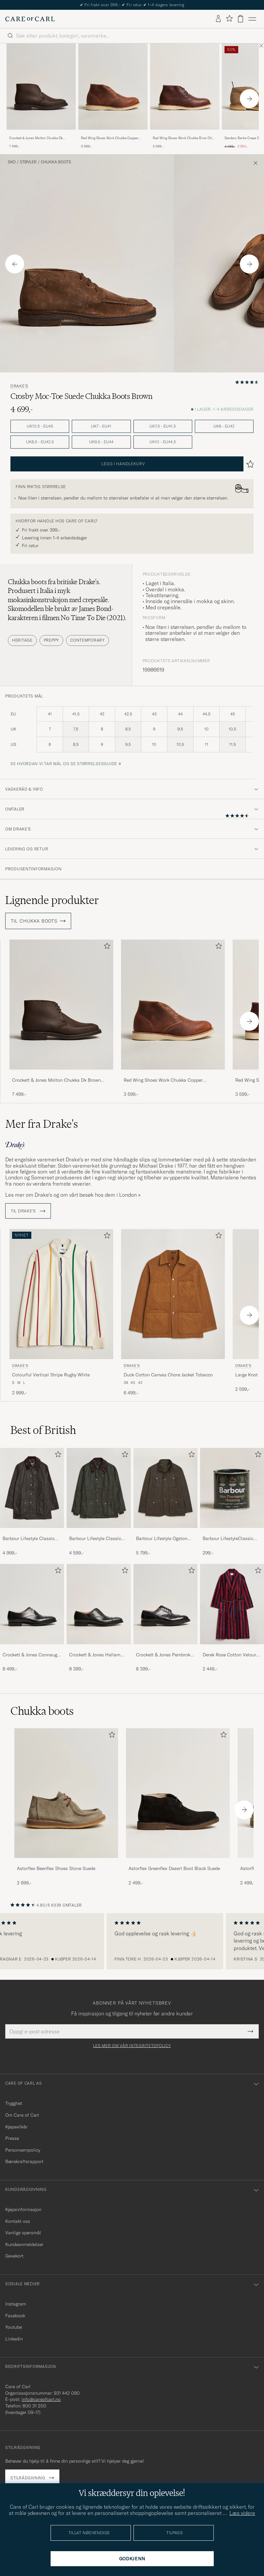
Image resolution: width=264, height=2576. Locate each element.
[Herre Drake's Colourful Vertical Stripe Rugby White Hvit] (61, 1294)
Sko (12, 162)
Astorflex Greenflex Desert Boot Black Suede (174, 1868)
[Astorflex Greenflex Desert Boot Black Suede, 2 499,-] (178, 1807)
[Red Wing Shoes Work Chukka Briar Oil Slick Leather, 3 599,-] (185, 96)
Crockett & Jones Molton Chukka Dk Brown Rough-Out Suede (36, 138)
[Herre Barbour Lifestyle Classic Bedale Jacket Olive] (99, 1488)
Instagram (15, 2304)
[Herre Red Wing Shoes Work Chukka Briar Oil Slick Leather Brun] (184, 86)
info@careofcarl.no (41, 2399)
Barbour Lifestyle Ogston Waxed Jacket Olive (161, 1538)
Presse (12, 2138)
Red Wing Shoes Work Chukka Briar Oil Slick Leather (182, 138)
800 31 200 (34, 2406)
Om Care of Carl (22, 2115)
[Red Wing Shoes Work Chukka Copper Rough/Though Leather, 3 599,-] (113, 96)
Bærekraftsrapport (24, 2161)
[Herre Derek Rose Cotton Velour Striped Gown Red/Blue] (232, 1604)
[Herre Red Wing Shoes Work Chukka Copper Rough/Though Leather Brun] (113, 86)
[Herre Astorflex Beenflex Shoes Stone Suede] (66, 1793)
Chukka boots (56, 162)
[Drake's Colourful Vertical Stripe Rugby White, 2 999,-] (61, 1312)
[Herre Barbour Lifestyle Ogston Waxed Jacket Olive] (165, 1488)
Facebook (15, 2316)
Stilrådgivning (27, 2477)
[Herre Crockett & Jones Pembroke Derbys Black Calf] (165, 1604)
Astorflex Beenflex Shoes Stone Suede (56, 1868)
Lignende (52, 900)
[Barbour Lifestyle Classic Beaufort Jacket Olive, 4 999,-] (32, 1502)
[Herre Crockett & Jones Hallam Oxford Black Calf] (99, 1604)
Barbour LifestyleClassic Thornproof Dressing (228, 1538)
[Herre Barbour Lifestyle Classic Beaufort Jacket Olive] (32, 1488)
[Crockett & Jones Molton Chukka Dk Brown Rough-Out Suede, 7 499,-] (41, 96)
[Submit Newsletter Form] (250, 2031)
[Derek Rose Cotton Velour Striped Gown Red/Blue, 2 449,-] (232, 1618)
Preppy (51, 640)
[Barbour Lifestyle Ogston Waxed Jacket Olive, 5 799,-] (165, 1502)
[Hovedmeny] (252, 19)
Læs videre (242, 2513)
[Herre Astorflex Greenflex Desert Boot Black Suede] (178, 1793)
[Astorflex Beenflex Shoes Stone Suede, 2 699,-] (66, 1807)
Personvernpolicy (22, 2150)
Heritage (22, 640)
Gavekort (14, 2256)
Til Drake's (28, 1211)
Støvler (28, 162)
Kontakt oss (17, 2221)
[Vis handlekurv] (240, 18)
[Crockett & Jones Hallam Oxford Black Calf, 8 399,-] (99, 1618)
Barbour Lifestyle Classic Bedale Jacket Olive (95, 1538)
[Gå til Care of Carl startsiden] (30, 19)
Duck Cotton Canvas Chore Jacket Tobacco (168, 1375)
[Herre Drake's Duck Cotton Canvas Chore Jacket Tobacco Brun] (173, 1294)
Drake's (19, 386)
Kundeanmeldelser (24, 2244)
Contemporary (87, 640)
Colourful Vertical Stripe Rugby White (51, 1375)
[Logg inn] (218, 19)
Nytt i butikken (132, 4)
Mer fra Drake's (41, 1124)
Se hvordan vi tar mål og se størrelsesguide (63, 763)
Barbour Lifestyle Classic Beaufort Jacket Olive (28, 1538)
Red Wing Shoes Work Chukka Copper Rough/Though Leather (109, 138)
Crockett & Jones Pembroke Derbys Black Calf (164, 1655)
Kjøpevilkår (16, 2127)
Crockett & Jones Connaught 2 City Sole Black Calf (32, 1655)
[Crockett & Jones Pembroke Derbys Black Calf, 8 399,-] (165, 1618)
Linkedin (14, 2339)
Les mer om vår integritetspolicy (132, 2046)
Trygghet (13, 2103)
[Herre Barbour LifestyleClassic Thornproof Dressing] (232, 1488)
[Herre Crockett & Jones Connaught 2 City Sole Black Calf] (32, 1604)
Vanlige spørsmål (23, 2233)
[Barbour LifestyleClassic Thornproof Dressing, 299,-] (232, 1502)
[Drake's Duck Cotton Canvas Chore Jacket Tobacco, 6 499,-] (173, 1312)
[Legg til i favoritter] (106, 947)
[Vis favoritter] (229, 19)
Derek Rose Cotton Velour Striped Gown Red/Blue (229, 1655)
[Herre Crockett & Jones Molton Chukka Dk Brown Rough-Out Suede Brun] (41, 86)
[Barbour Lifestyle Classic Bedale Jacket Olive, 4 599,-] (99, 1502)
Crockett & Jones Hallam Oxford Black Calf (94, 1655)
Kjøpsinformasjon (23, 2209)
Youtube (13, 2327)
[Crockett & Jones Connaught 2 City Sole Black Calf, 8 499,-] (32, 1618)
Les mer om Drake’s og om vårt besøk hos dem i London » (73, 1194)
